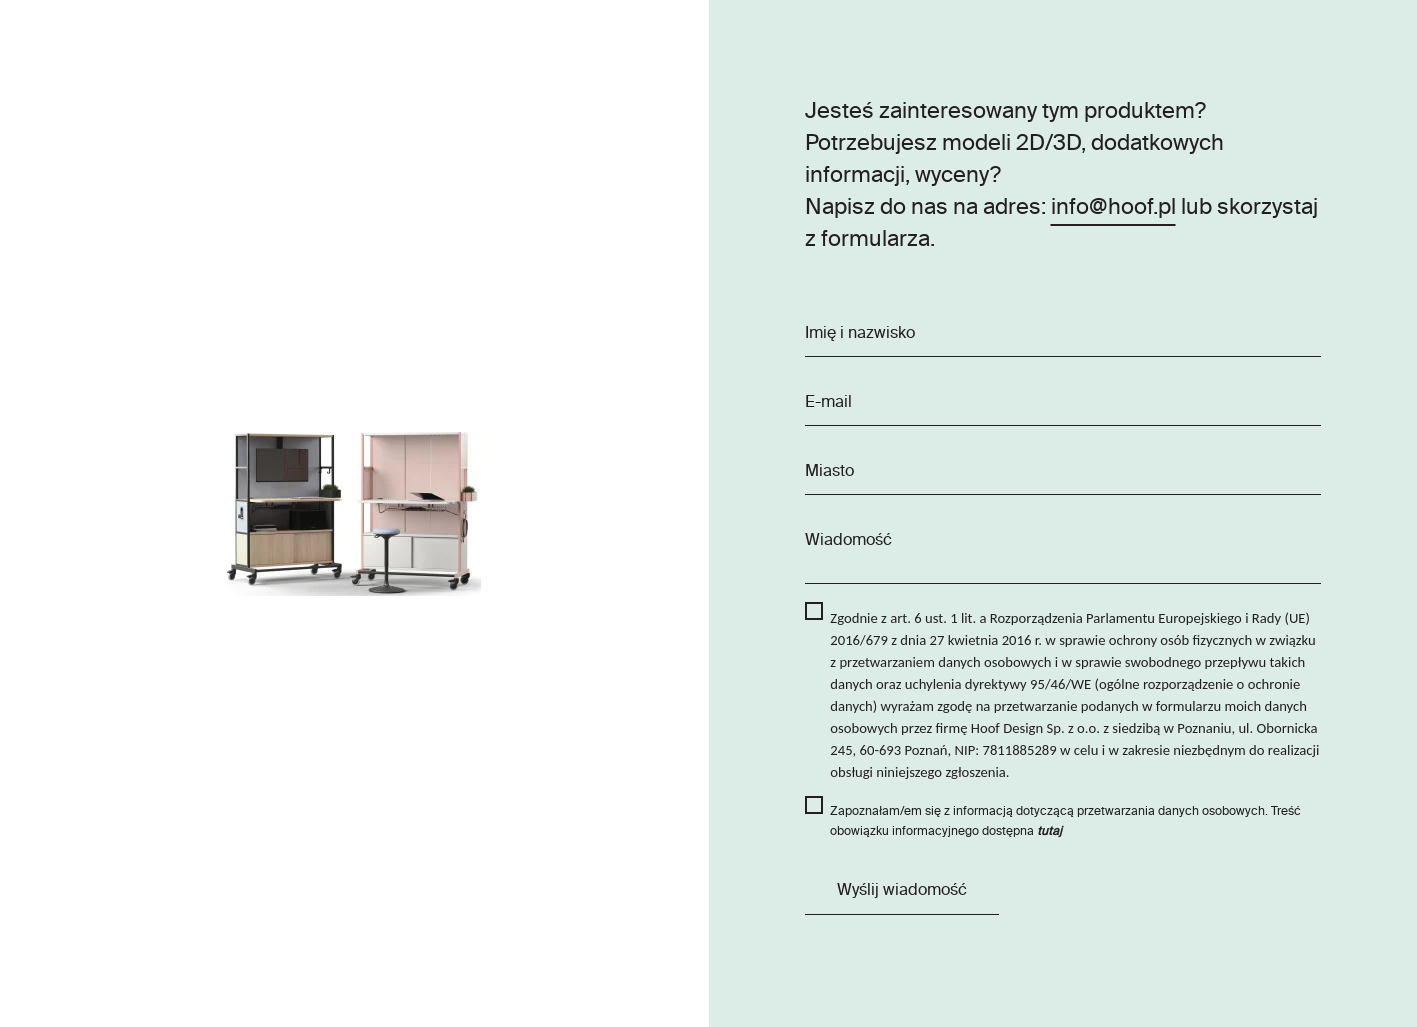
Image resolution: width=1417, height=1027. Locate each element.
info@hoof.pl (1113, 208)
